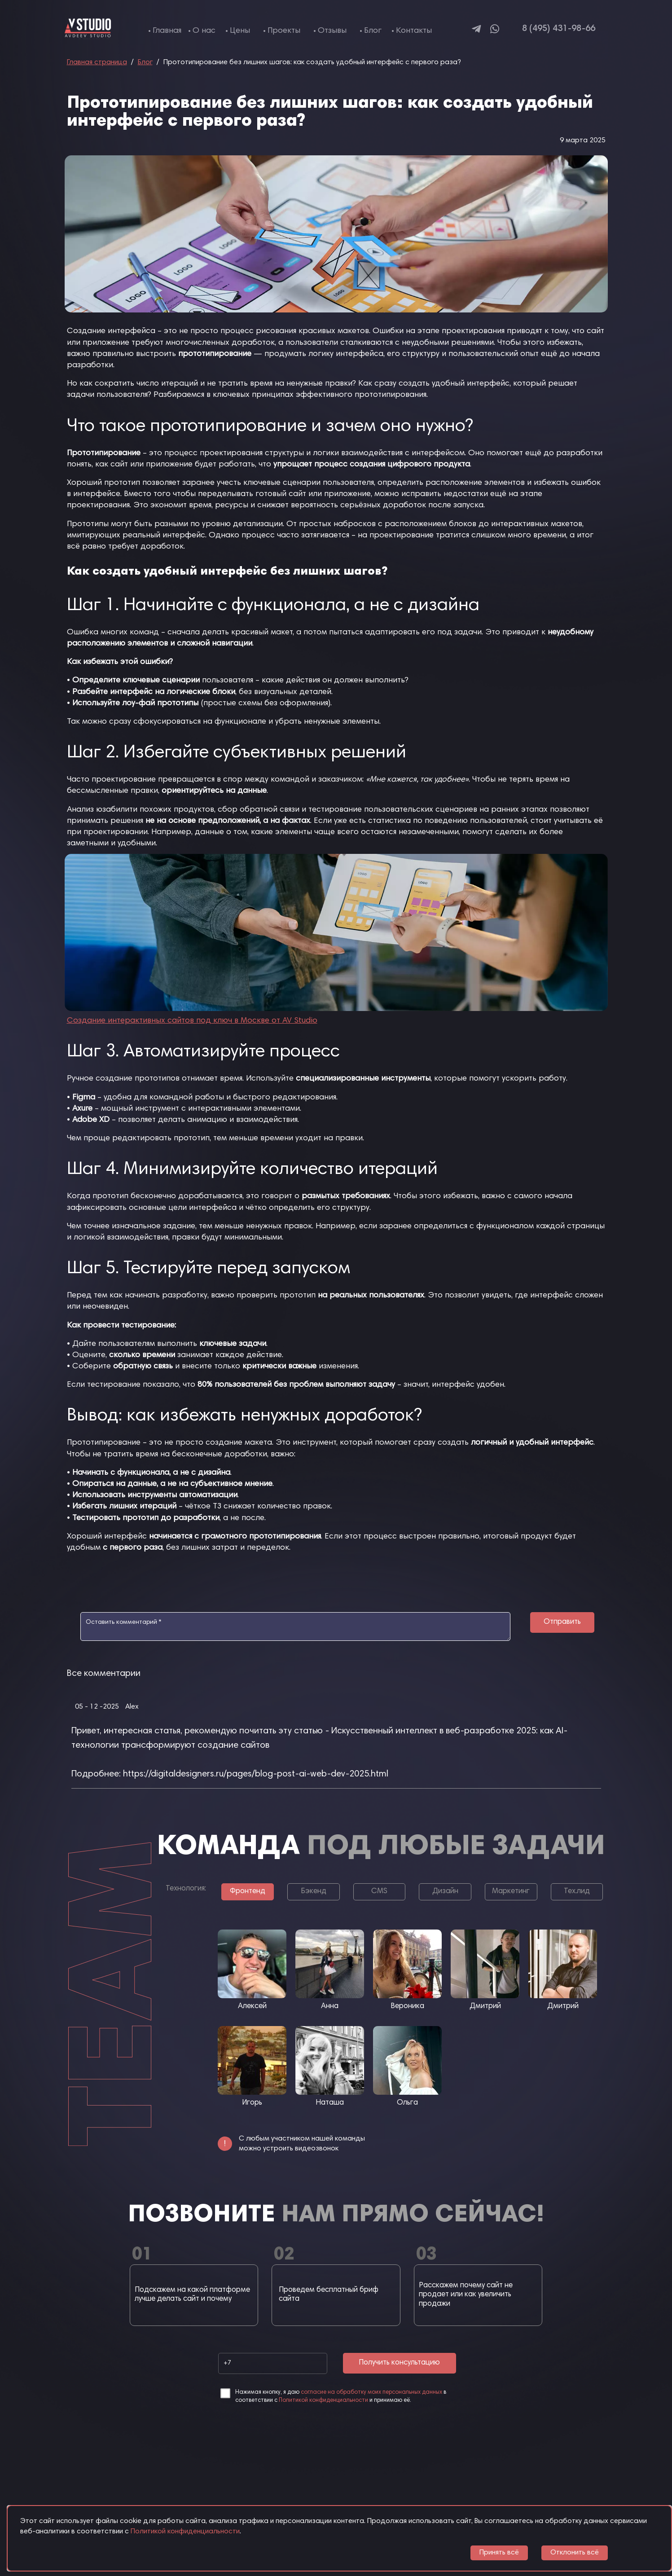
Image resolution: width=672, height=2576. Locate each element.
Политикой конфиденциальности (323, 2401)
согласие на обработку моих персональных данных (371, 2393)
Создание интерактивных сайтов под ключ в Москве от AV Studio (192, 1021)
